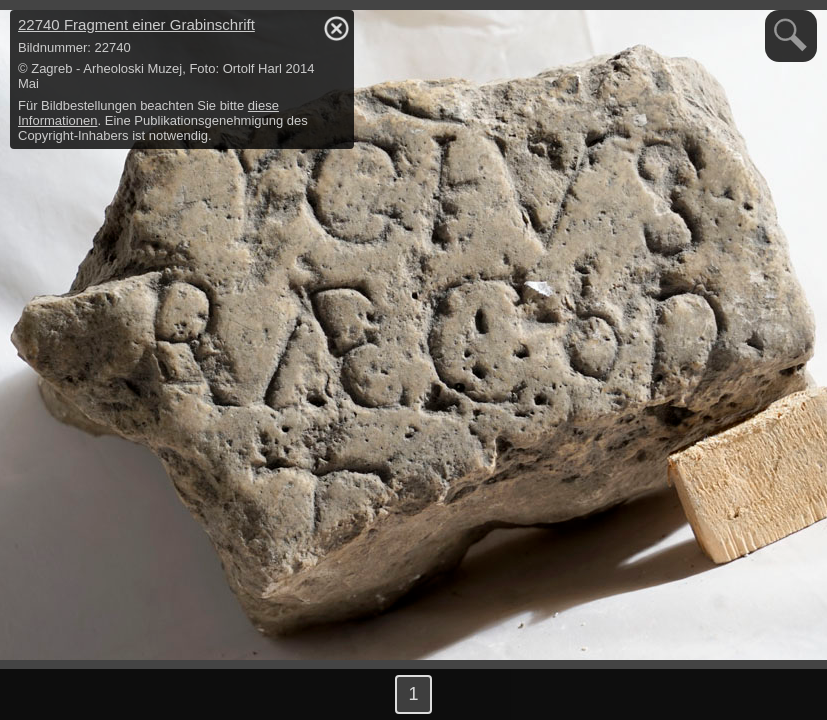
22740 (136, 24)
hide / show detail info (336, 28)
